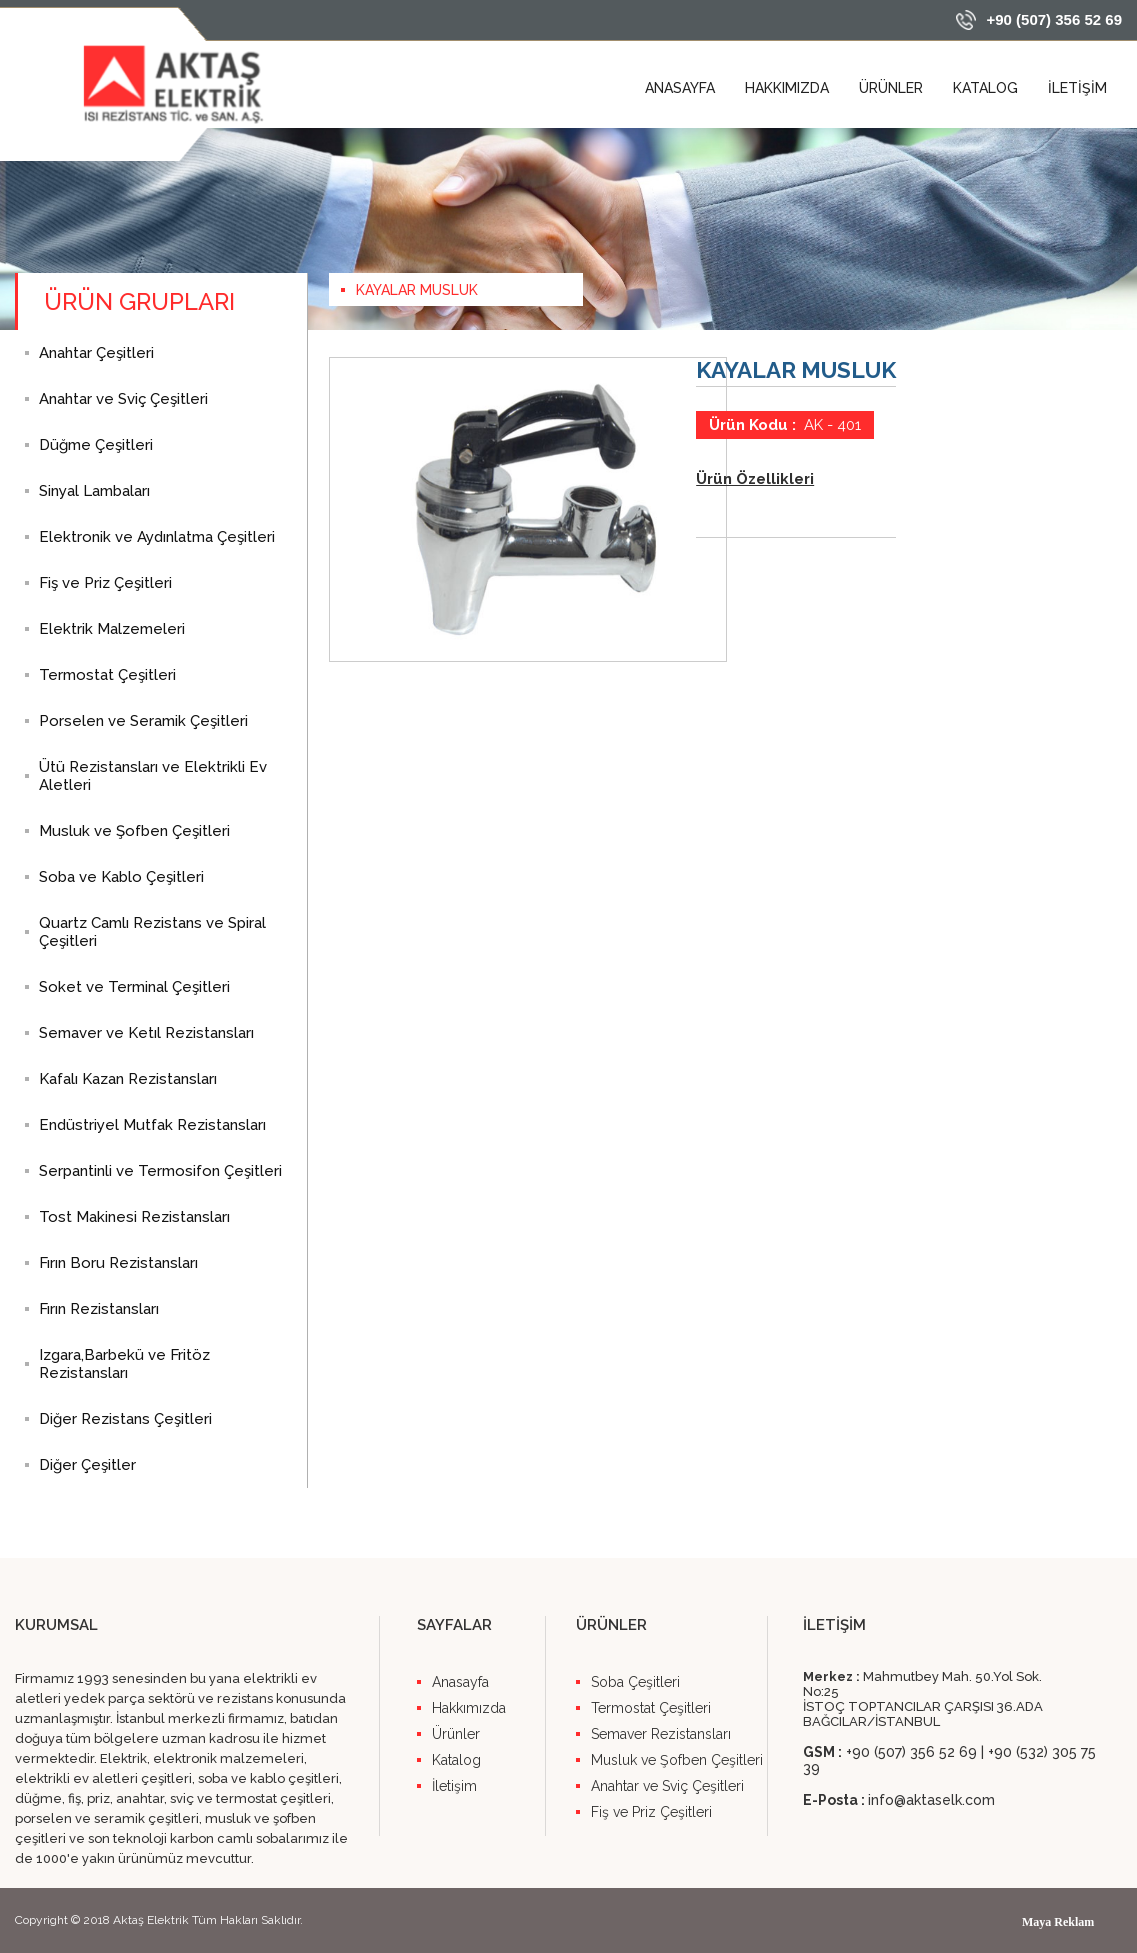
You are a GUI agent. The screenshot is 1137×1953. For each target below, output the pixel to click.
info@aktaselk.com (931, 1800)
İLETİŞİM (1077, 88)
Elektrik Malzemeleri (112, 629)
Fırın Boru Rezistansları (118, 1263)
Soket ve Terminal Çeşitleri (134, 987)
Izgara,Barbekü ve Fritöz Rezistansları (124, 1364)
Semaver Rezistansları (661, 1734)
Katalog (456, 1760)
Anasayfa (460, 1682)
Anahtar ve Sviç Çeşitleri (123, 399)
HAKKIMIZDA (787, 88)
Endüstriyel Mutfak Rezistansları (152, 1125)
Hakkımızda (469, 1708)
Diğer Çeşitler (87, 1465)
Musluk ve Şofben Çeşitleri (134, 831)
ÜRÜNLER (891, 88)
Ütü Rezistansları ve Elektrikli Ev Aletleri (153, 776)
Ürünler (456, 1734)
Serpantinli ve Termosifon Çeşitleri (160, 1171)
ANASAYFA (680, 88)
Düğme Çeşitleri (96, 445)
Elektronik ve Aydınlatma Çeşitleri (157, 537)
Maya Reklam (1058, 1922)
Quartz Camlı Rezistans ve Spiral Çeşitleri (152, 932)
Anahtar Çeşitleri (96, 353)
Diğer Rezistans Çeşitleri (125, 1419)
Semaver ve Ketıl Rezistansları (146, 1033)
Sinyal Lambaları (94, 491)
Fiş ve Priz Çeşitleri (105, 583)
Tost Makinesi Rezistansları (134, 1217)
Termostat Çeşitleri (107, 675)
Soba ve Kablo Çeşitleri (121, 877)
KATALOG (985, 88)
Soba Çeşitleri (635, 1682)
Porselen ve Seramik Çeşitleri (143, 721)
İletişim (454, 1786)
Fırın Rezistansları (99, 1309)
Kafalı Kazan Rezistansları (128, 1079)
